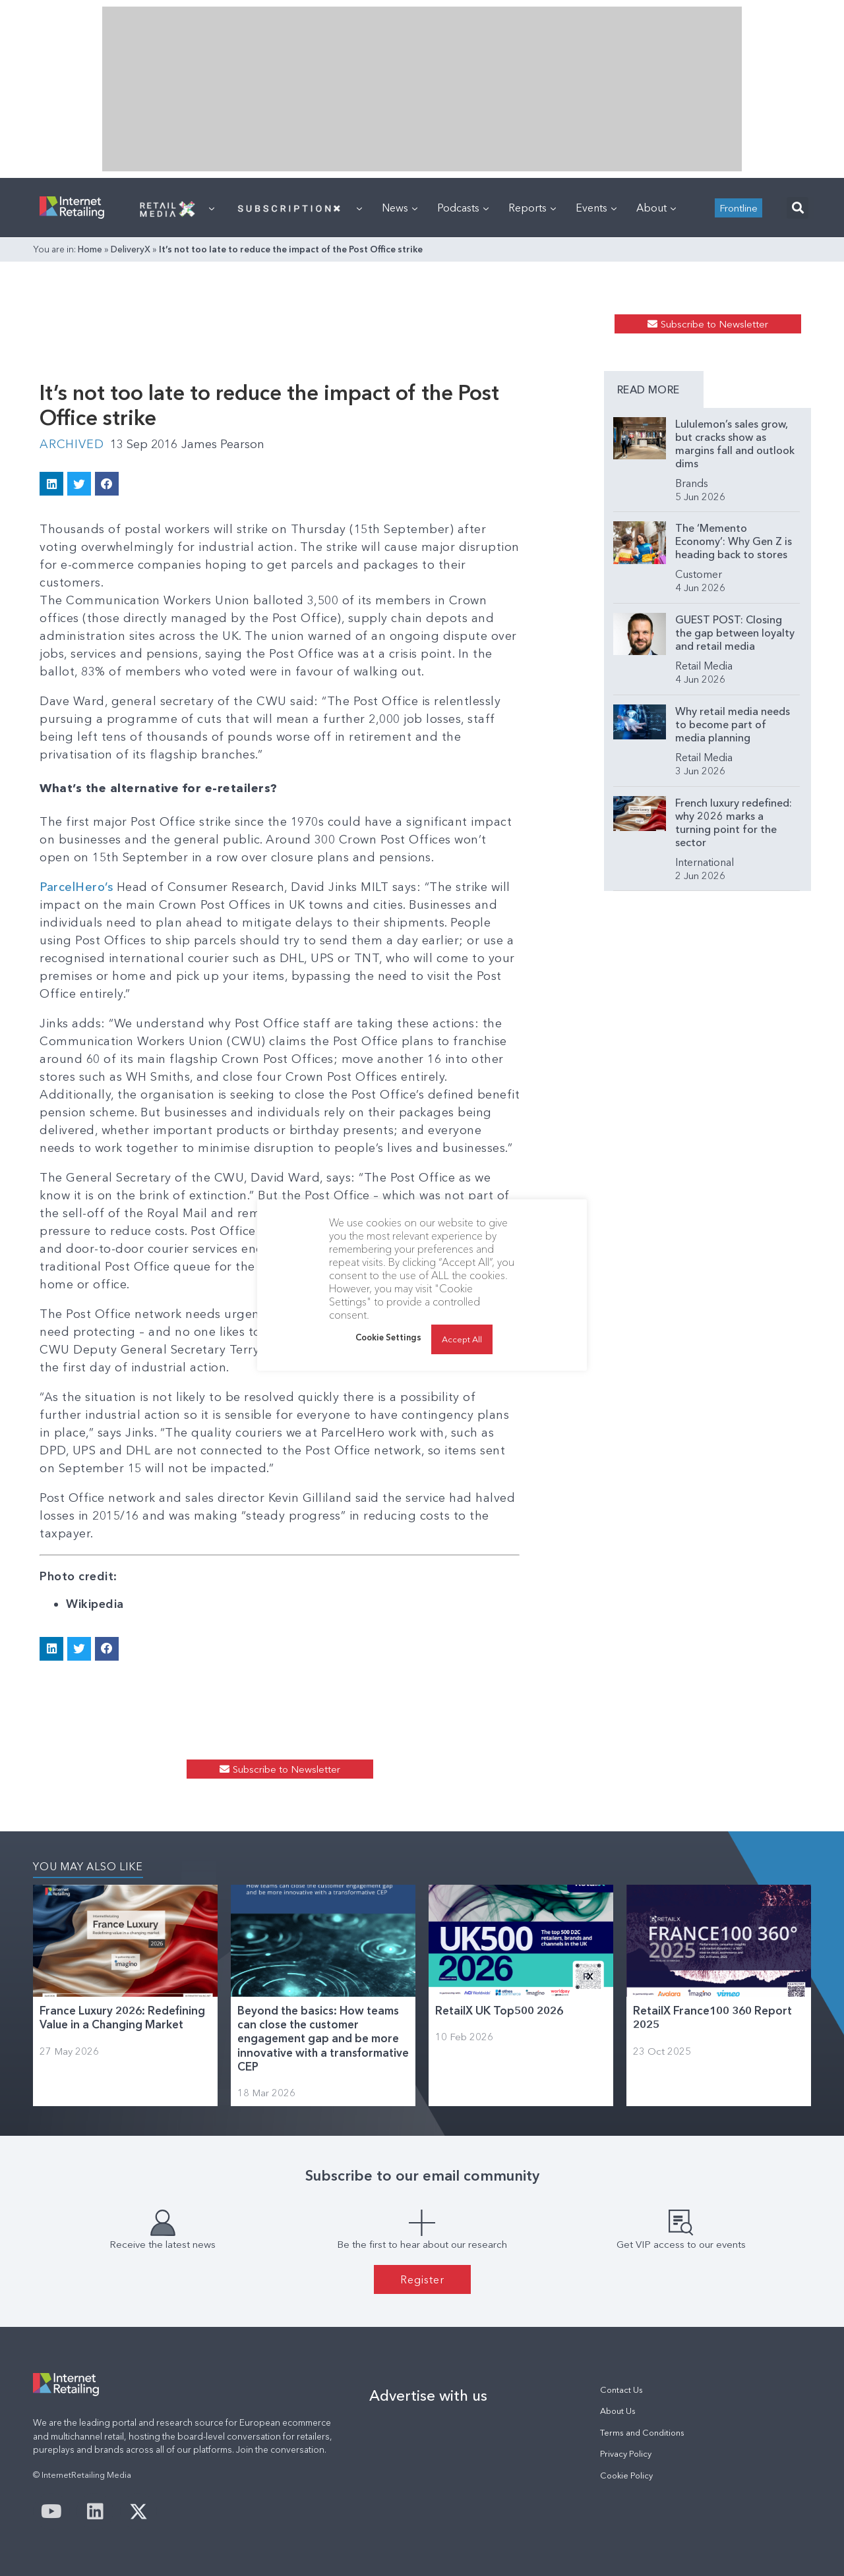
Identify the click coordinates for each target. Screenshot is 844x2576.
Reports (532, 207)
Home (90, 249)
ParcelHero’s (76, 887)
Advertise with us (428, 2395)
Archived (72, 444)
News (399, 207)
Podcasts (463, 207)
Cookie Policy (626, 2475)
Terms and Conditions (642, 2433)
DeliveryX (130, 249)
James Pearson (222, 444)
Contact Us (621, 2390)
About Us (618, 2411)
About (656, 207)
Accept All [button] (462, 1339)
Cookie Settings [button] (388, 1337)
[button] (797, 208)
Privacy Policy (625, 2454)
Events (596, 207)
